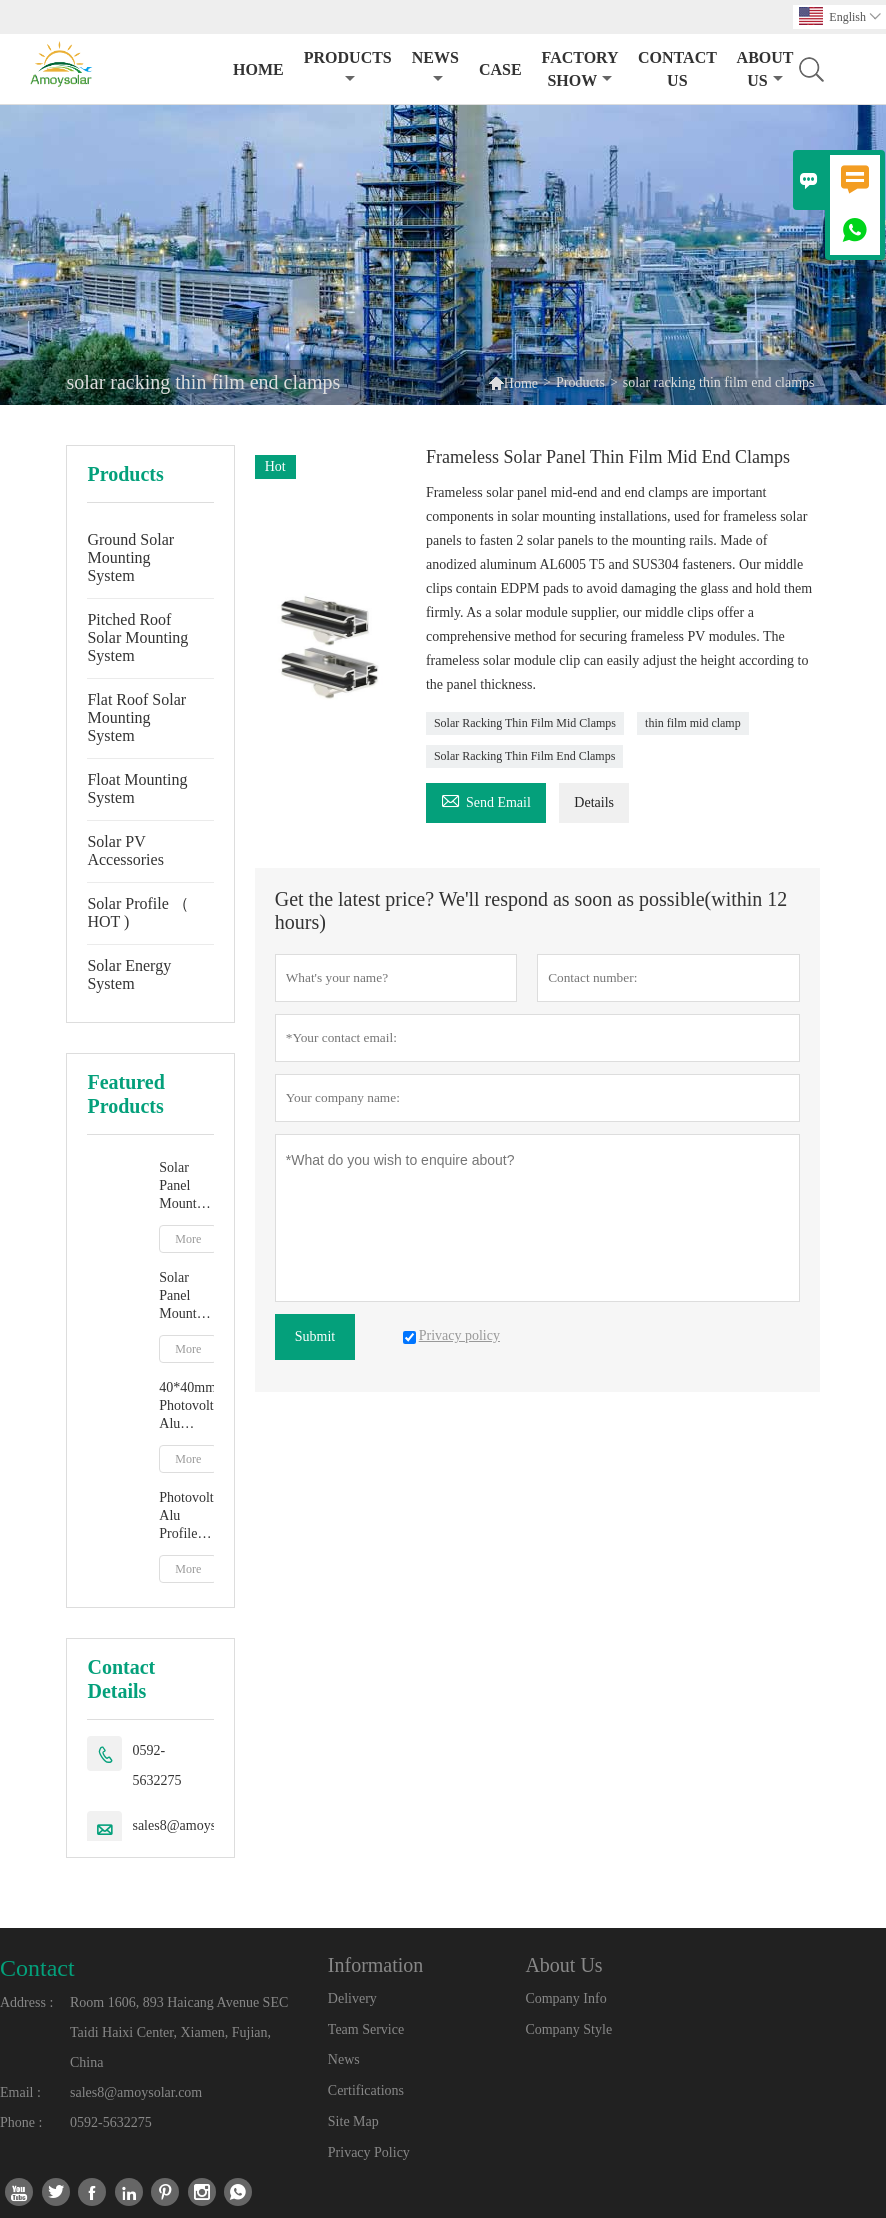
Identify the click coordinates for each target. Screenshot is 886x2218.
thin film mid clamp (693, 723)
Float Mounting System (137, 788)
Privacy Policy (369, 2152)
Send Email (486, 799)
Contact (37, 1968)
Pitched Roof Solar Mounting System (137, 637)
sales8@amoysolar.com (198, 1825)
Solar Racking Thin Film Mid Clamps (525, 723)
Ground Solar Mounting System (130, 557)
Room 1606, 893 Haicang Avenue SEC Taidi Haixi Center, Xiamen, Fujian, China (179, 2032)
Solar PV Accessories (125, 850)
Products (348, 67)
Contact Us (677, 69)
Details (594, 802)
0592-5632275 (156, 1765)
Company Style (568, 2029)
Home (258, 69)
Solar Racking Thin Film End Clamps (524, 756)
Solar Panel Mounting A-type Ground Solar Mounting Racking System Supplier (186, 1296)
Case (500, 69)
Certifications (366, 2090)
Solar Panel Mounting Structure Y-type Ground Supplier (186, 1186)
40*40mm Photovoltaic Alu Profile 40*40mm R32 (186, 1406)
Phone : (21, 2122)
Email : (20, 2092)
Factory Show (580, 69)
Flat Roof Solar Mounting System (136, 717)
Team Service (366, 2029)
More (188, 1239)
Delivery (352, 1998)
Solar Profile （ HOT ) (137, 912)
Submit (315, 1336)
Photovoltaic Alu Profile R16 (186, 1516)
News (435, 67)
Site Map (353, 2121)
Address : (26, 2002)
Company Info (565, 1998)
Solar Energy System (129, 974)
